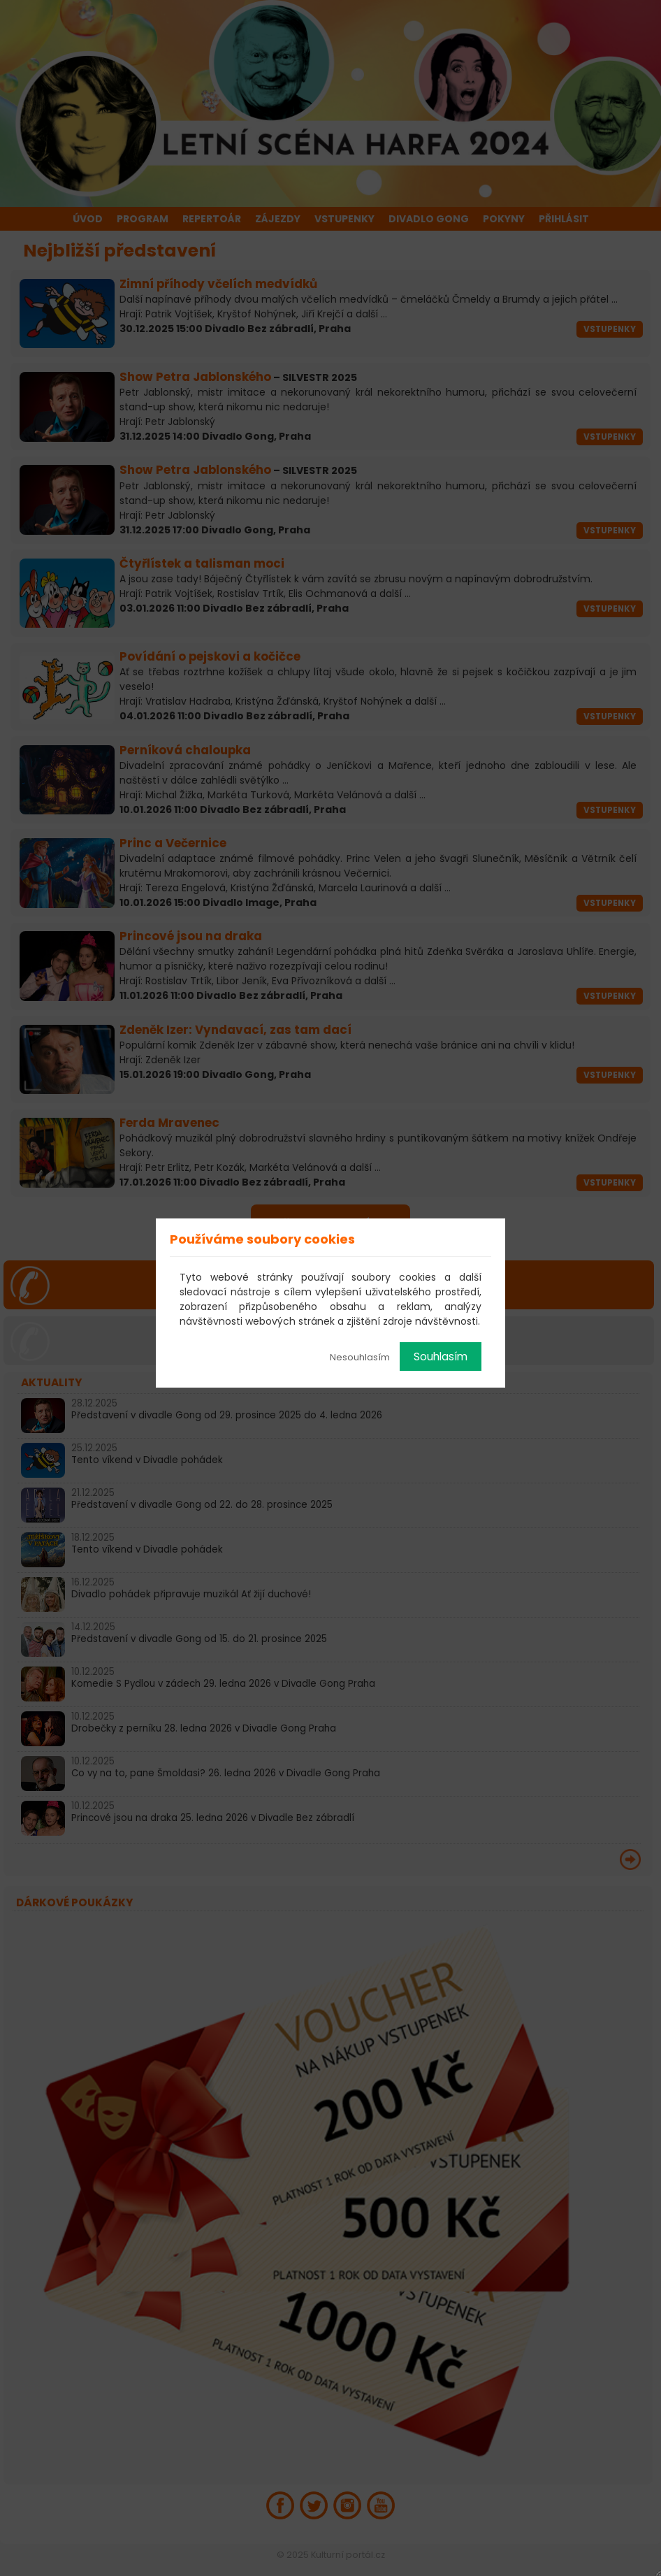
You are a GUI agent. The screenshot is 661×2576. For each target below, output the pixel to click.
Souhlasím (440, 1356)
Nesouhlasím (360, 1357)
